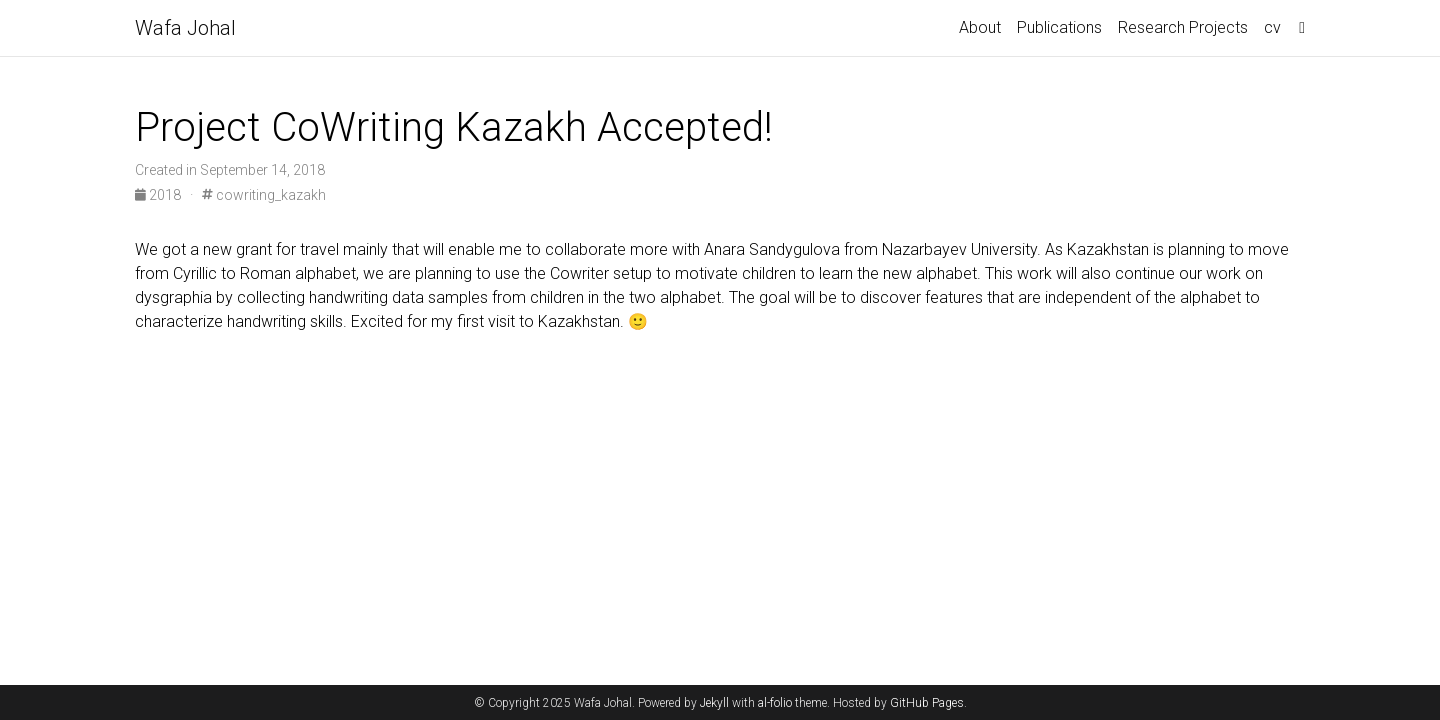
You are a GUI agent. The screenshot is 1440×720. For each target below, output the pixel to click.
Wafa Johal (185, 28)
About (980, 27)
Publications (1059, 27)
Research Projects (1183, 27)
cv (1272, 27)
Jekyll (714, 703)
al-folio (775, 703)
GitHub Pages (927, 703)
